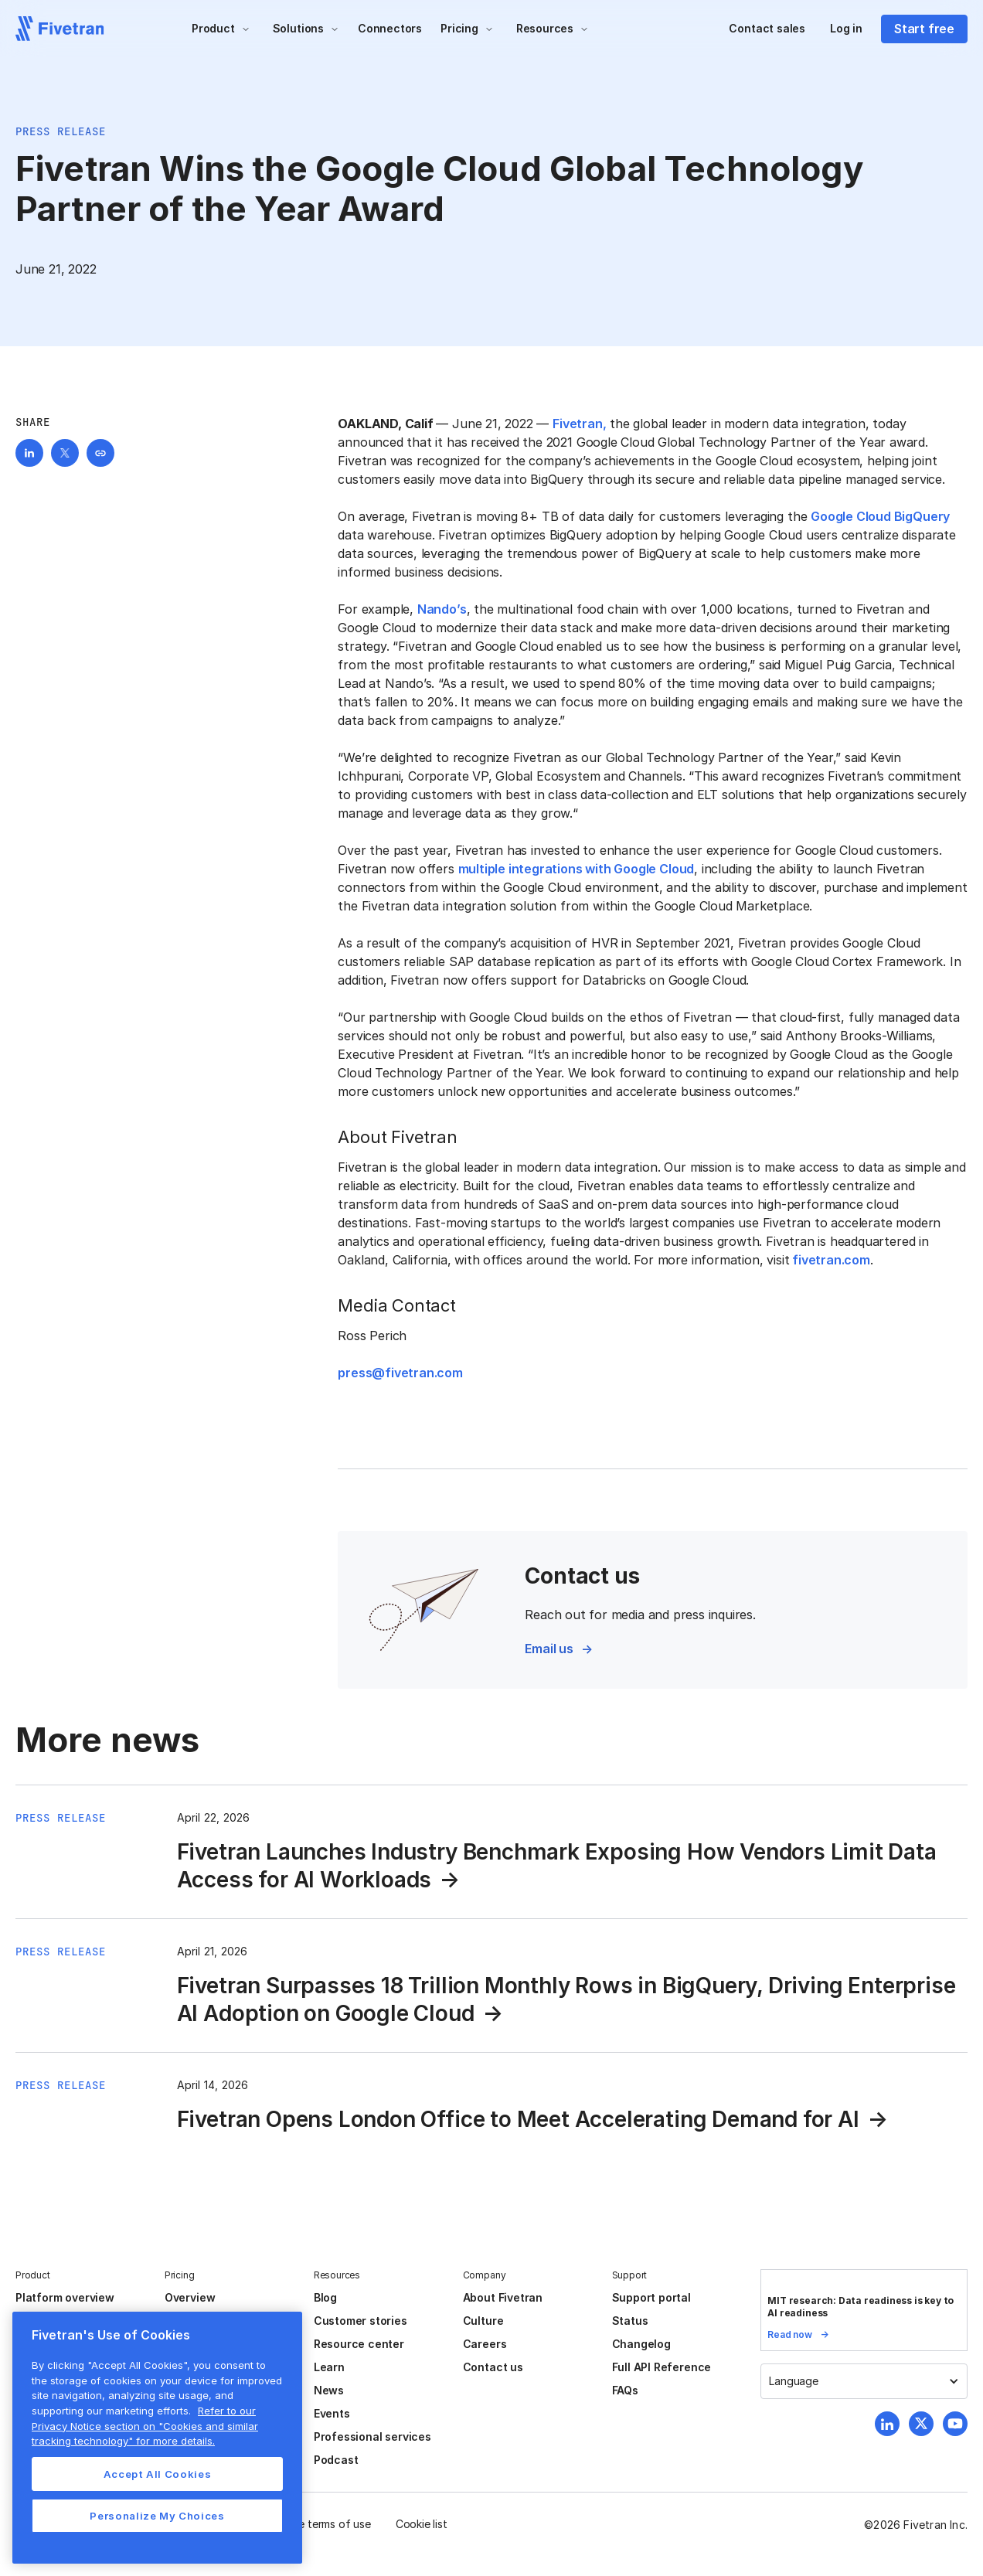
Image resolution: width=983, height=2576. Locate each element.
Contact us (493, 2367)
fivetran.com (829, 1260)
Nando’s (442, 609)
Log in (846, 28)
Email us (549, 1648)
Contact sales (767, 28)
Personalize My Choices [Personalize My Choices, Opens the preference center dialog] (157, 2516)
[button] (221, 28)
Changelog (641, 2343)
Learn (329, 2367)
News (329, 2390)
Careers (485, 2343)
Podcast (336, 2459)
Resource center (359, 2343)
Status (630, 2320)
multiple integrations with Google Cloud (576, 868)
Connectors (390, 28)
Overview (190, 2297)
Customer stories (360, 2320)
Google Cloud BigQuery (880, 516)
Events (332, 2413)
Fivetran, (579, 423)
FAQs (625, 2390)
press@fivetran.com (400, 1372)
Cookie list (421, 2523)
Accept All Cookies (158, 2474)
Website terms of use (317, 2523)
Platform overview (64, 2297)
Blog (325, 2297)
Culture (483, 2320)
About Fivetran (503, 2297)
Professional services (372, 2436)
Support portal (651, 2297)
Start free (924, 28)
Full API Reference (662, 2367)
